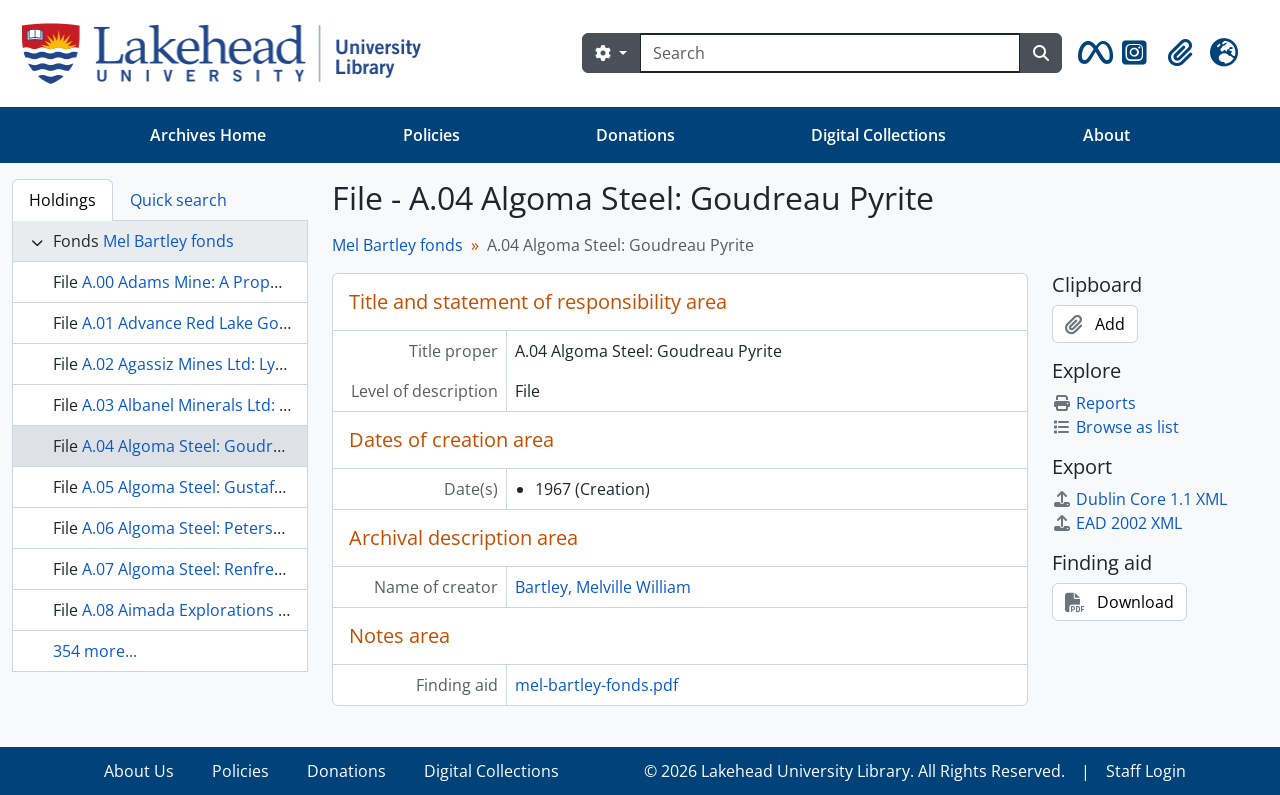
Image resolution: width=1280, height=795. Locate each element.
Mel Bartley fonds (168, 241)
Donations (635, 135)
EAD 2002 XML (1117, 523)
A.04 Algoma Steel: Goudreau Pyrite (215, 446)
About (1106, 135)
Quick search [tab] (178, 200)
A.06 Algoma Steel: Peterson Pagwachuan (237, 528)
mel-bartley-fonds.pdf (596, 685)
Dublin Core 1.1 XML (1139, 499)
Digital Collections (878, 135)
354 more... (95, 651)
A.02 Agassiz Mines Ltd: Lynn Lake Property (243, 364)
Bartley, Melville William (603, 587)
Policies (431, 135)
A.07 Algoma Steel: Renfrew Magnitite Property (257, 569)
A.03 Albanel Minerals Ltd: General (210, 405)
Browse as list (1115, 427)
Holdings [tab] (62, 200)
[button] (1092, 53)
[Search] (830, 53)
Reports (1094, 403)
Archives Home (208, 135)
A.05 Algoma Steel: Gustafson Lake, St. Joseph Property (287, 487)
